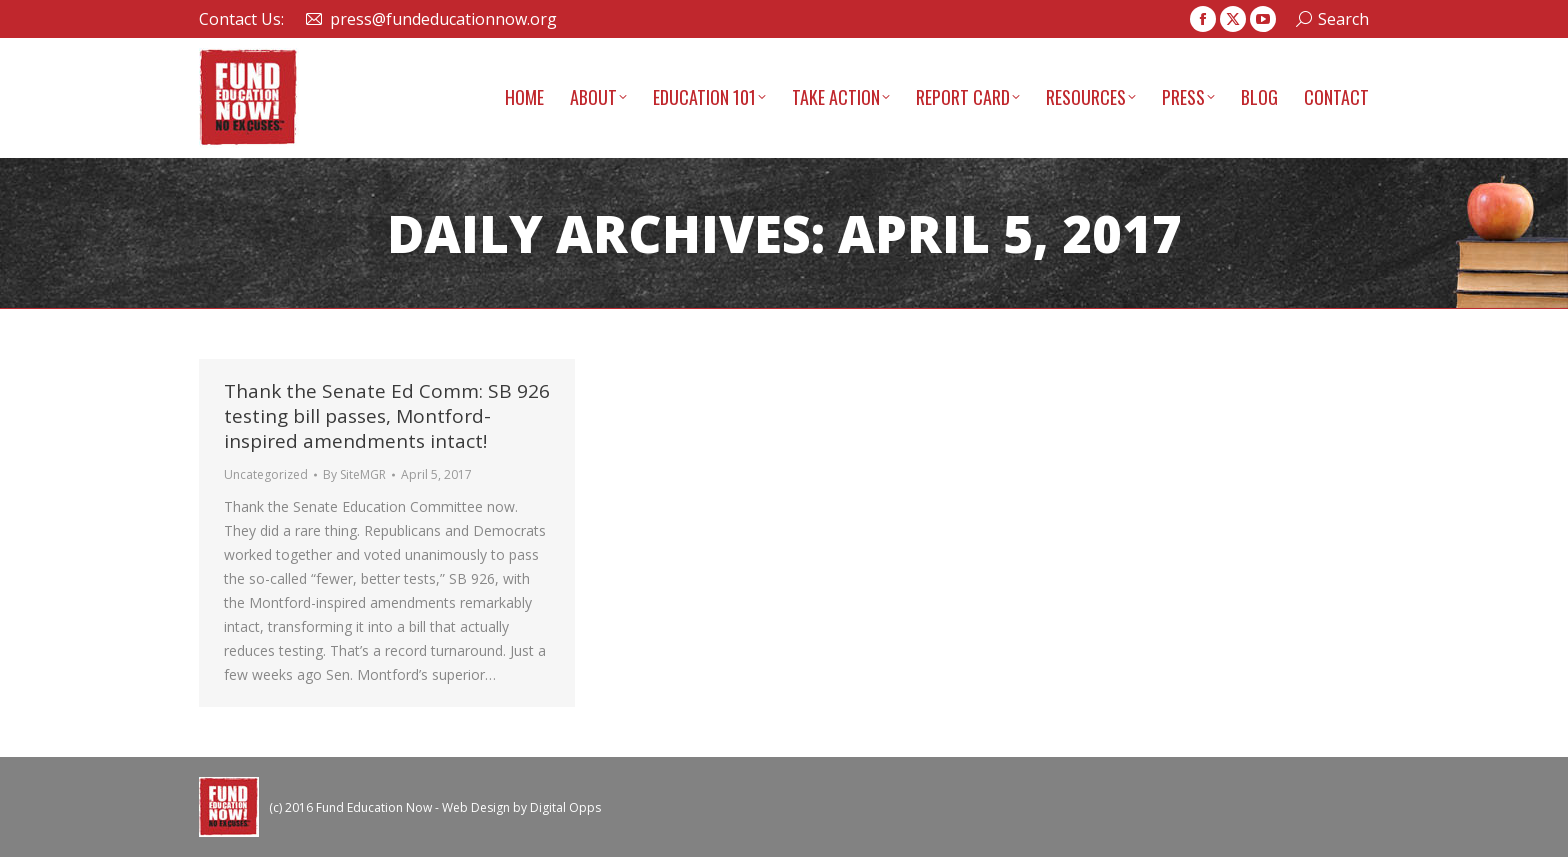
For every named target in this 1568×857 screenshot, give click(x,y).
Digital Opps (565, 807)
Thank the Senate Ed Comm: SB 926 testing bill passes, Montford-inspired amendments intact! (387, 416)
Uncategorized (266, 474)
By (354, 474)
